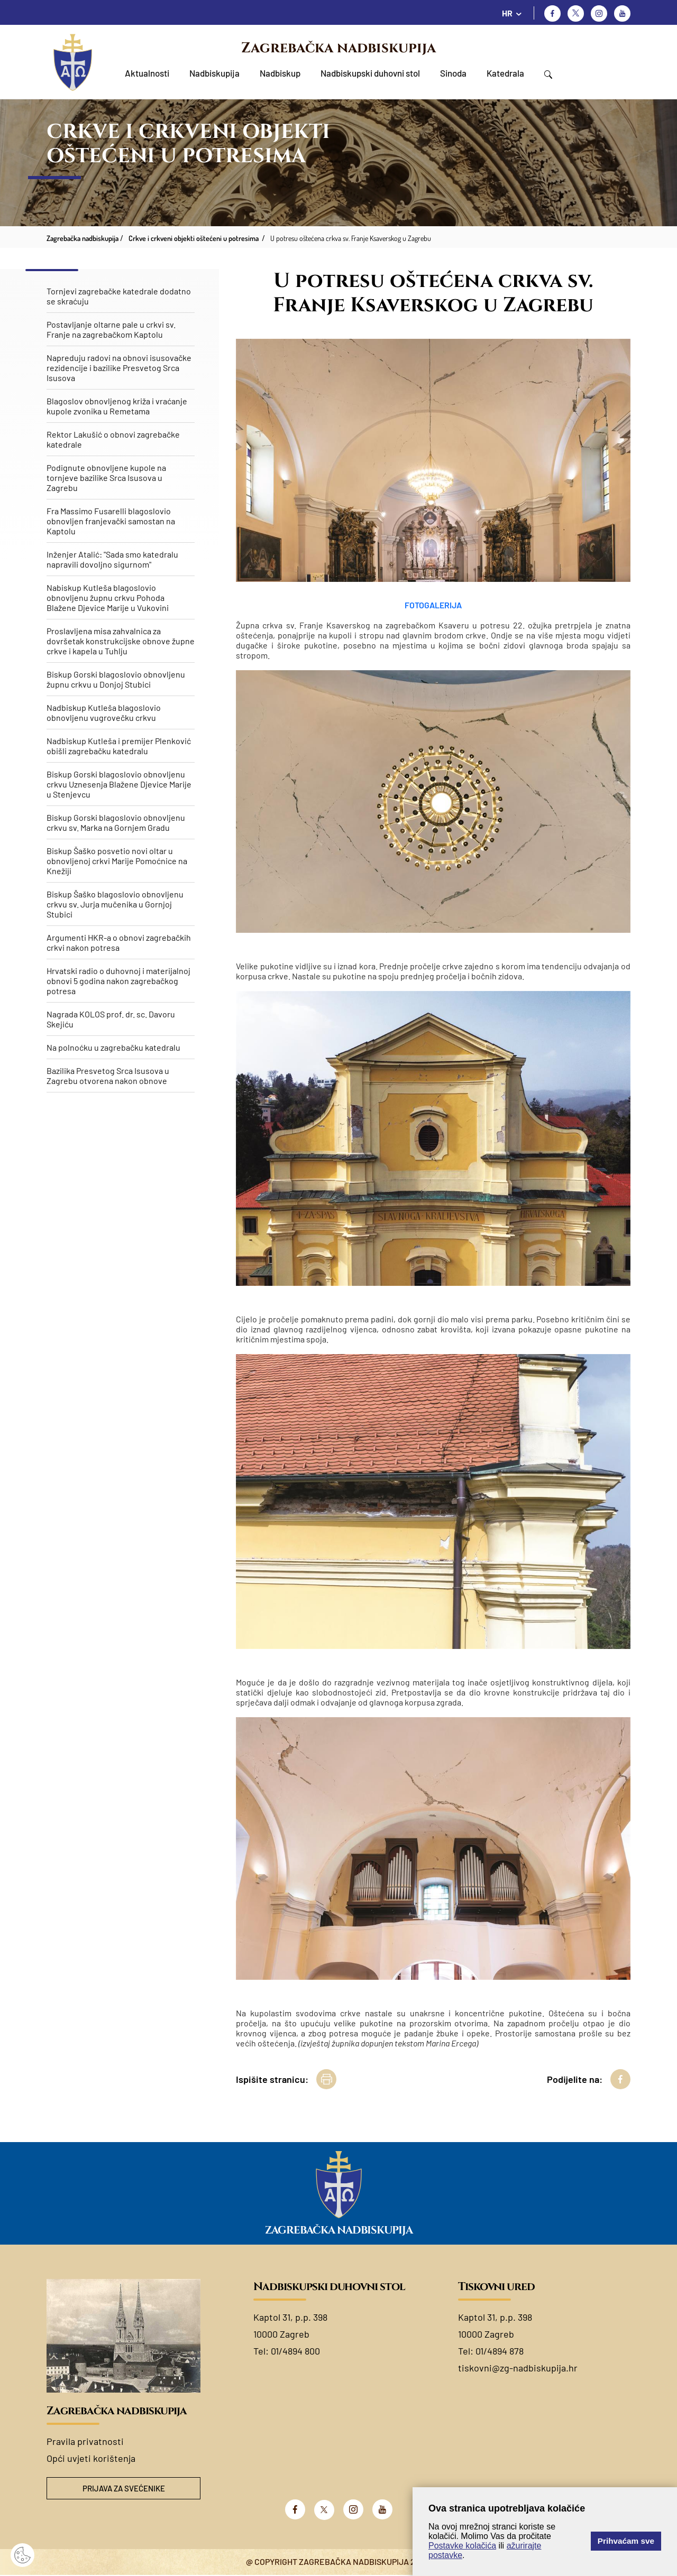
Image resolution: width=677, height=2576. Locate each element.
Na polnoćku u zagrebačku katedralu (113, 1047)
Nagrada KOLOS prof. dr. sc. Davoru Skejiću (111, 1019)
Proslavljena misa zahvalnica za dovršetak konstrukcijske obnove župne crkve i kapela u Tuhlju (121, 641)
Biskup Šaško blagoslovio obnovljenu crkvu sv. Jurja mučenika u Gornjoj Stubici (115, 904)
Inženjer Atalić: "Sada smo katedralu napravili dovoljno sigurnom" (112, 559)
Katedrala (505, 73)
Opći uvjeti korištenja (91, 2458)
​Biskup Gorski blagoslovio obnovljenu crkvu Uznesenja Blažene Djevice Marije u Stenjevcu (119, 784)
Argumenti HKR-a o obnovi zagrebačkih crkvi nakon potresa (119, 942)
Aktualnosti (147, 73)
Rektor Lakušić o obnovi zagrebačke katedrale (113, 439)
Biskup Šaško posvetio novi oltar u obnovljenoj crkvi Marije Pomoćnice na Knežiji (117, 861)
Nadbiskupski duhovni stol (370, 73)
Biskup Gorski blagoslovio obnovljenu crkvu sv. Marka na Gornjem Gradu (116, 822)
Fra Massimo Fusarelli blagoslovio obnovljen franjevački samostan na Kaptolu (111, 521)
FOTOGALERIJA (433, 605)
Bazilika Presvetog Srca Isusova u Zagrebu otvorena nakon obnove (108, 1075)
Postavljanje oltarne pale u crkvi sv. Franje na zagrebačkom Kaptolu (111, 329)
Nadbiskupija (214, 73)
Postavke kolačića (462, 2545)
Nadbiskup (280, 73)
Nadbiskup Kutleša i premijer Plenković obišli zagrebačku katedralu (119, 746)
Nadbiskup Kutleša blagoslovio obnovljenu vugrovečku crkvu (104, 712)
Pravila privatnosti (85, 2441)
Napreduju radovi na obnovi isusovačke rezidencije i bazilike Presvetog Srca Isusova (119, 368)
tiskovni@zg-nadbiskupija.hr (518, 2368)
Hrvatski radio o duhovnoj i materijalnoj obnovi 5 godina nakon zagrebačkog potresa (118, 981)
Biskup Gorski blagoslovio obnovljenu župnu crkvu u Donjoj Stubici (116, 679)
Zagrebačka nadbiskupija (338, 48)
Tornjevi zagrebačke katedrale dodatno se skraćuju (119, 296)
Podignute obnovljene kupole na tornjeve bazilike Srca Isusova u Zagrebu (106, 477)
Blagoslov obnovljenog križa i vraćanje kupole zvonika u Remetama (117, 406)
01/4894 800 (295, 2351)
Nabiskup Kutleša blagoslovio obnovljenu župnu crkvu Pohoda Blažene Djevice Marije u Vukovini (108, 597)
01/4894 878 (499, 2351)
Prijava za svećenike (123, 2489)
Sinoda (453, 73)
